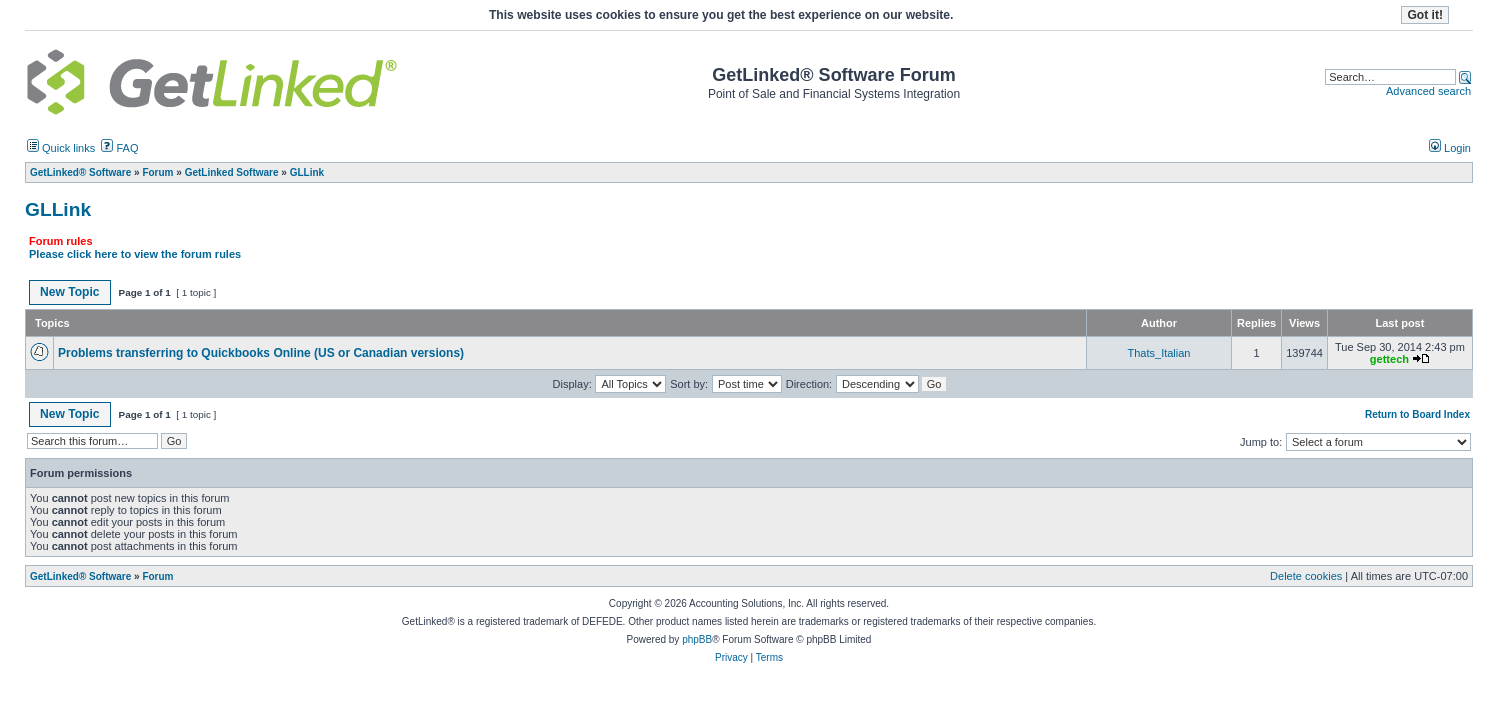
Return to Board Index (1417, 414)
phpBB (697, 639)
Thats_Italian (1159, 353)
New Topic (70, 292)
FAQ (119, 148)
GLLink (58, 209)
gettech (1389, 359)
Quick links (61, 148)
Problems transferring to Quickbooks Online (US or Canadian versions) (261, 353)
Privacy (731, 657)
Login (1450, 148)
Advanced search (1428, 91)
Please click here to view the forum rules (135, 254)
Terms (769, 657)
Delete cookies (1306, 576)
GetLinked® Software (80, 576)
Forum (157, 576)
